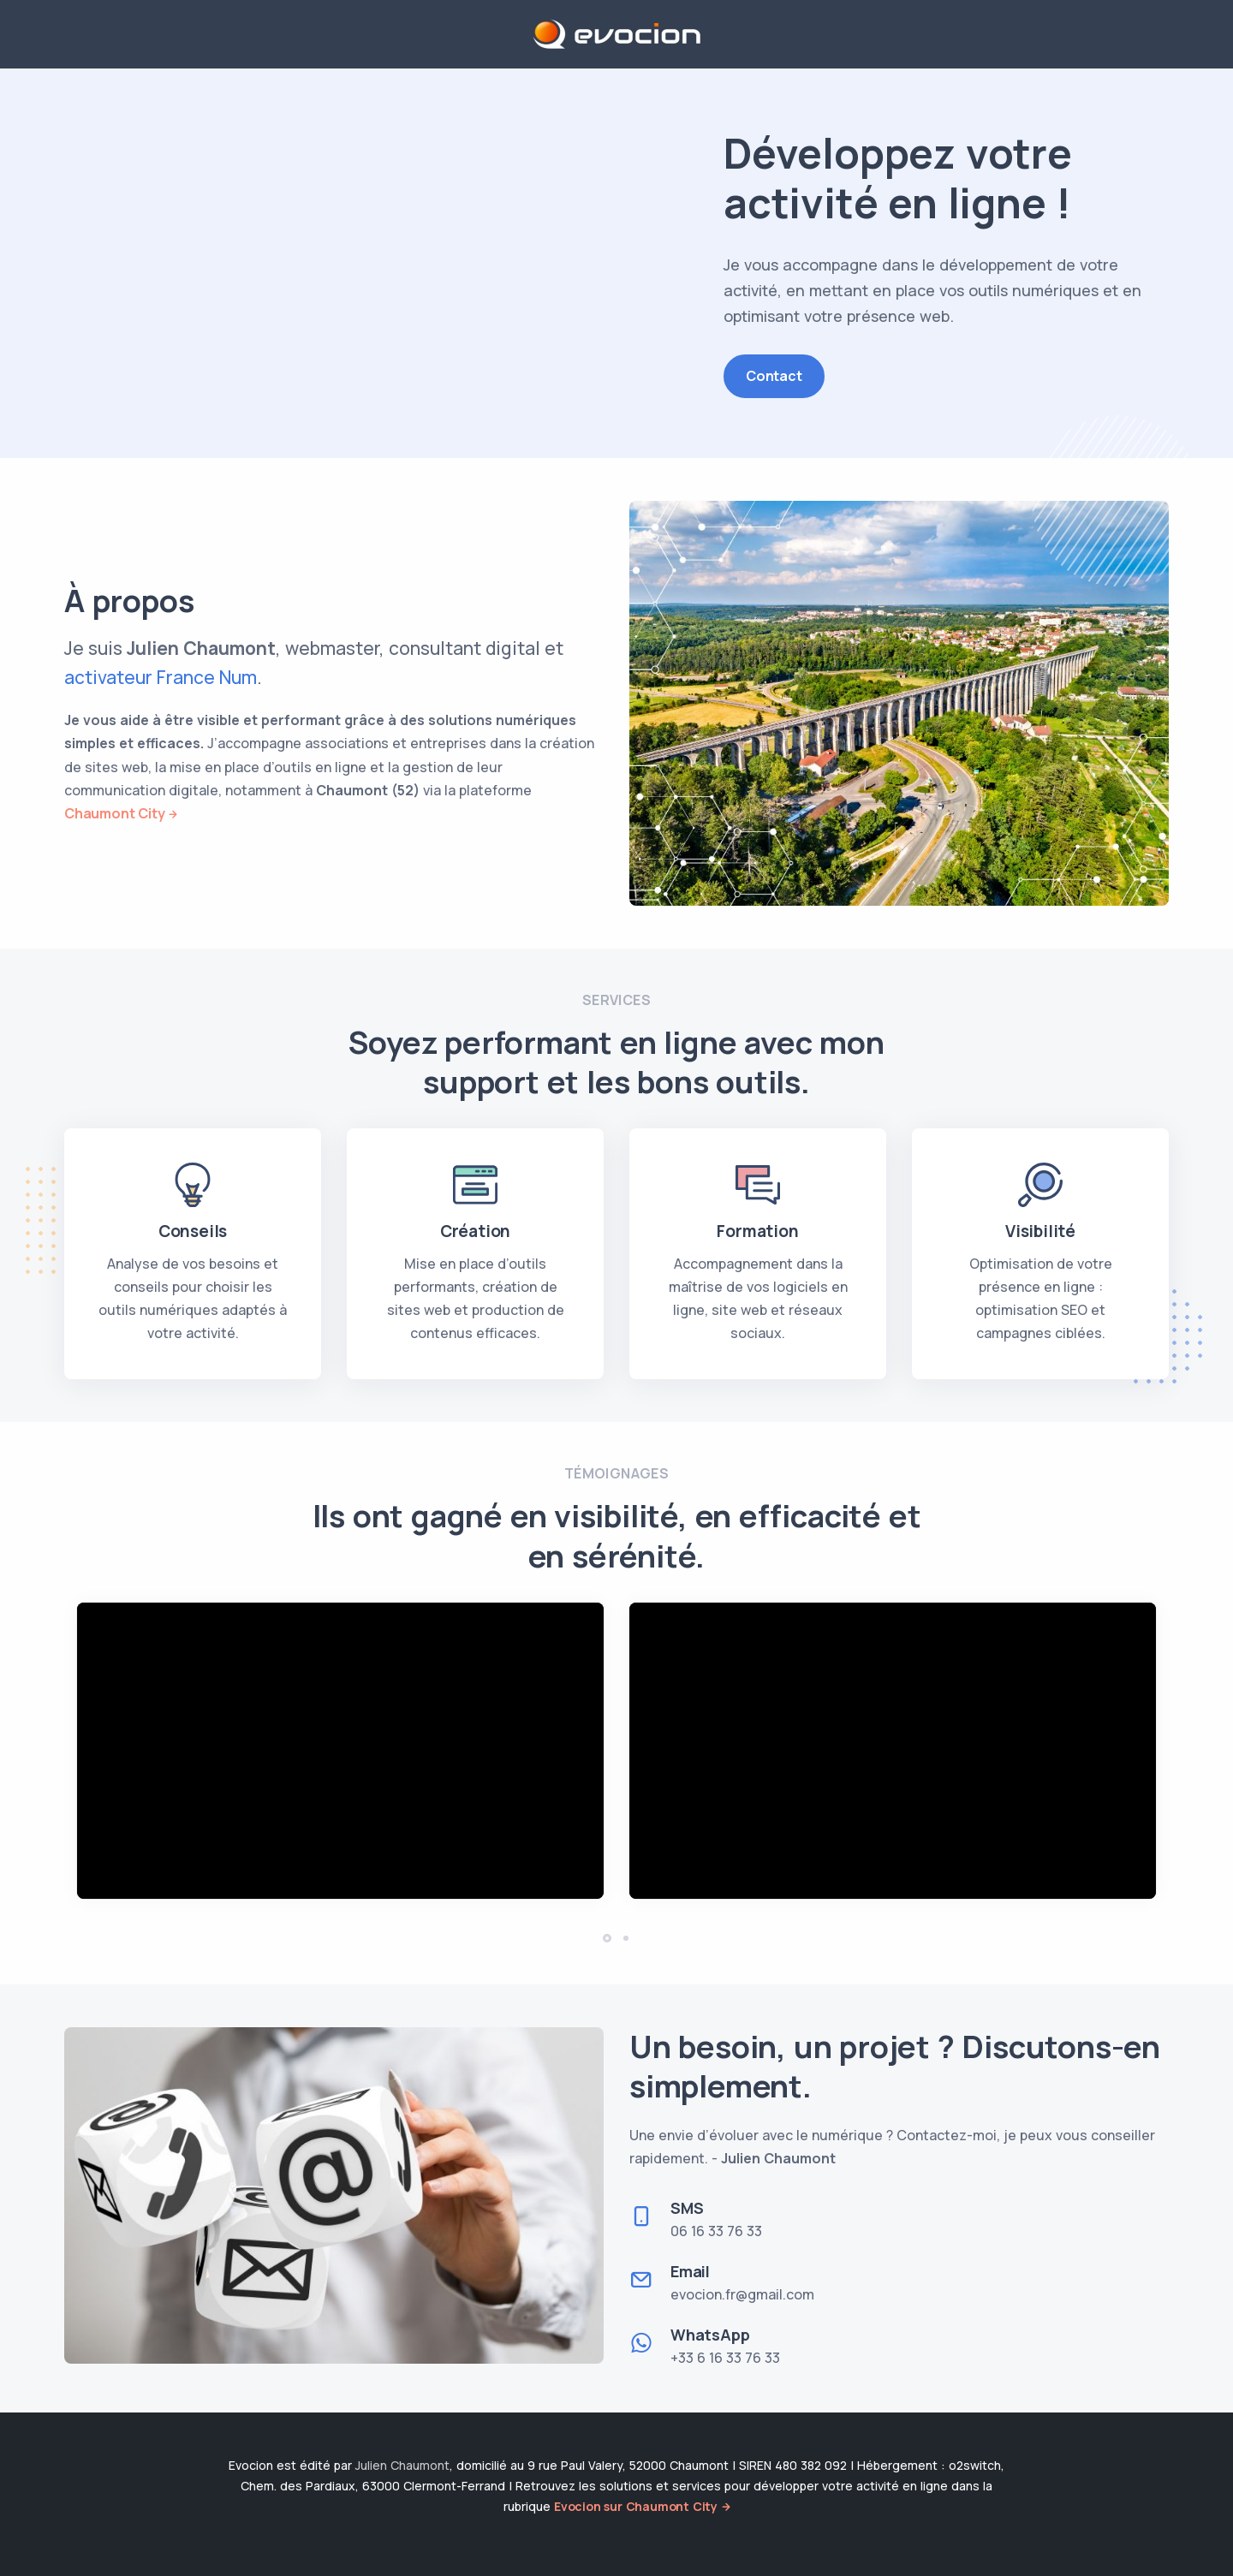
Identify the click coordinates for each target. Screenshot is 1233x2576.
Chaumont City (114, 813)
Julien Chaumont (402, 2465)
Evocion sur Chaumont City (636, 2506)
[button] (607, 1938)
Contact (774, 375)
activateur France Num (160, 677)
